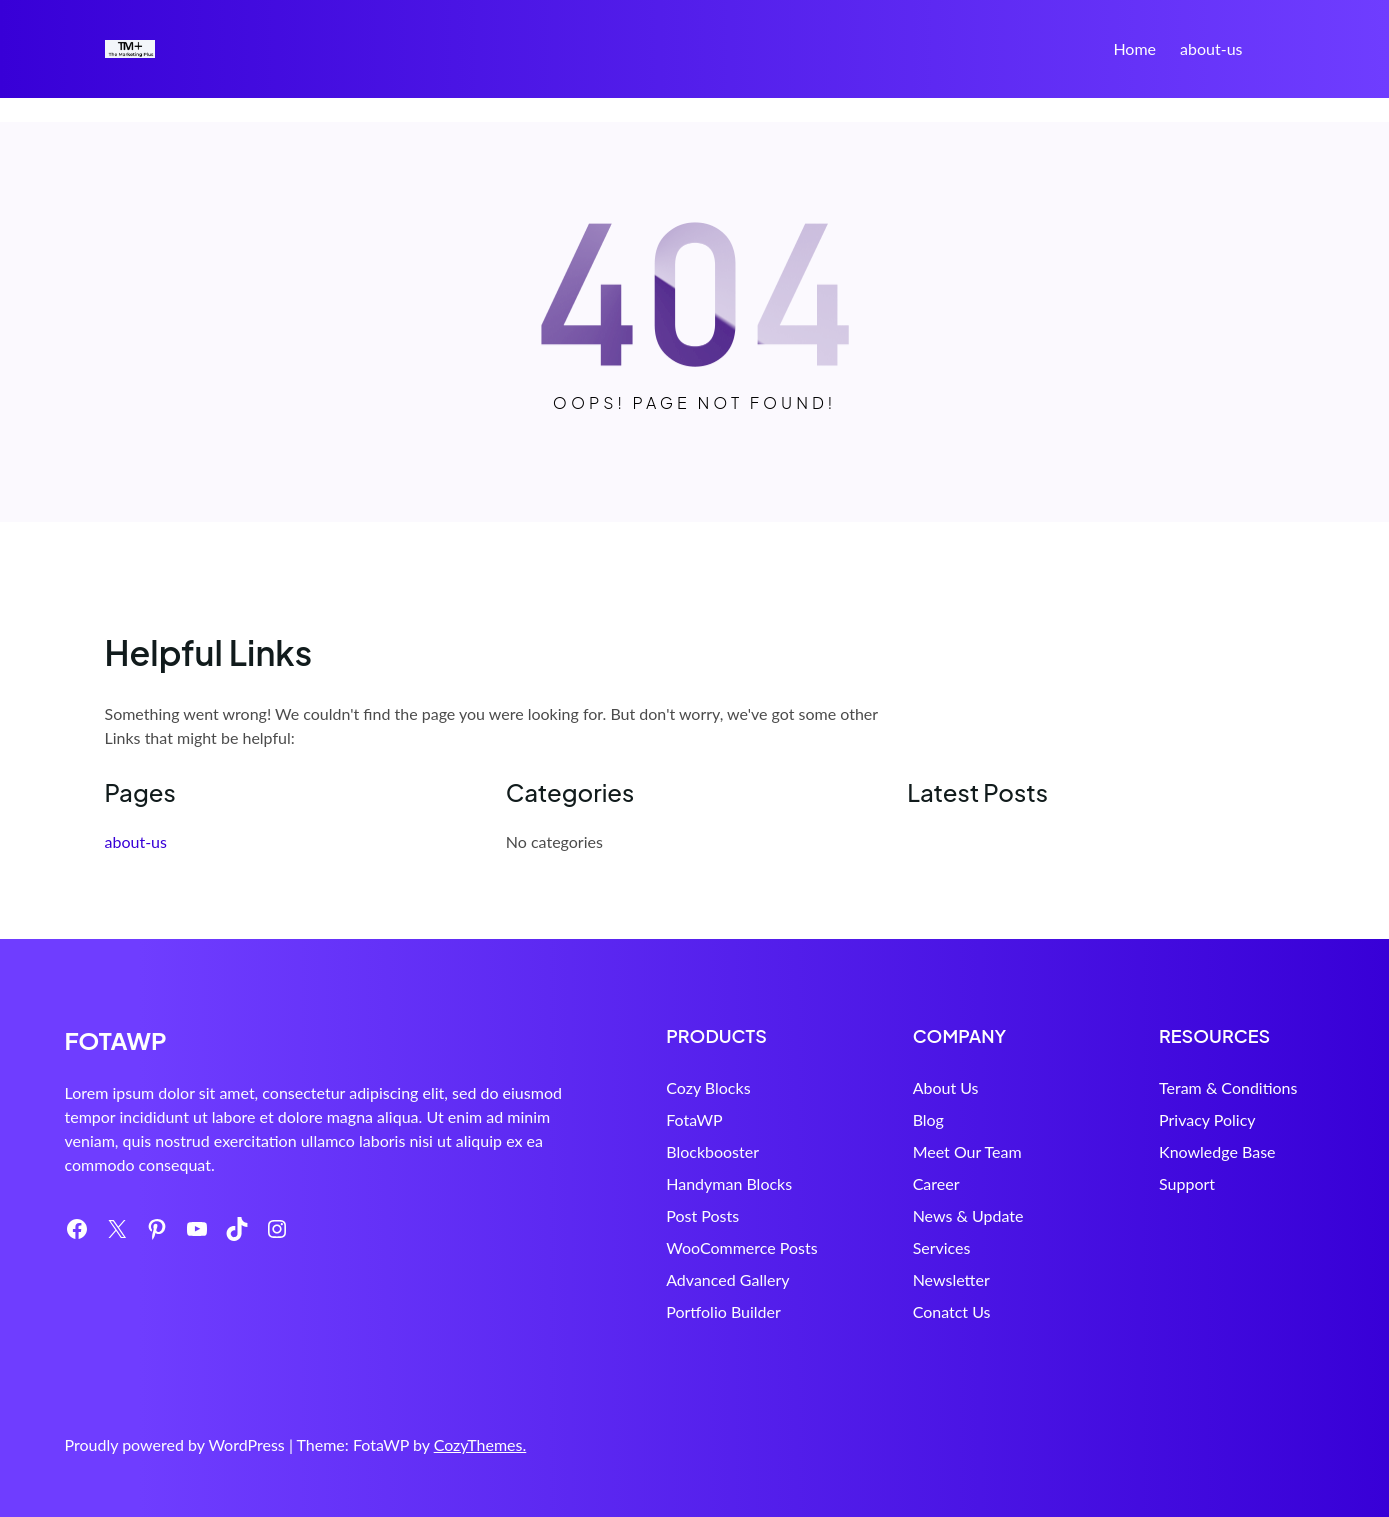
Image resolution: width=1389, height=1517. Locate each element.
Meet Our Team (913, 1151)
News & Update (914, 1215)
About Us (892, 1087)
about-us (1211, 48)
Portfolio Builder (643, 1311)
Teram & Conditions (1201, 1087)
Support (1160, 1183)
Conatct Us (898, 1311)
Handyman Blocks (649, 1183)
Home (1134, 48)
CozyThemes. (480, 1444)
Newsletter (897, 1279)
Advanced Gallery (647, 1279)
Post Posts (622, 1215)
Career (882, 1183)
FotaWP (614, 1119)
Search (1276, 51)
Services (888, 1247)
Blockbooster (632, 1151)
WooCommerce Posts (661, 1247)
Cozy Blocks (628, 1087)
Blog (874, 1119)
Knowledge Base (1190, 1151)
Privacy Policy (1180, 1119)
